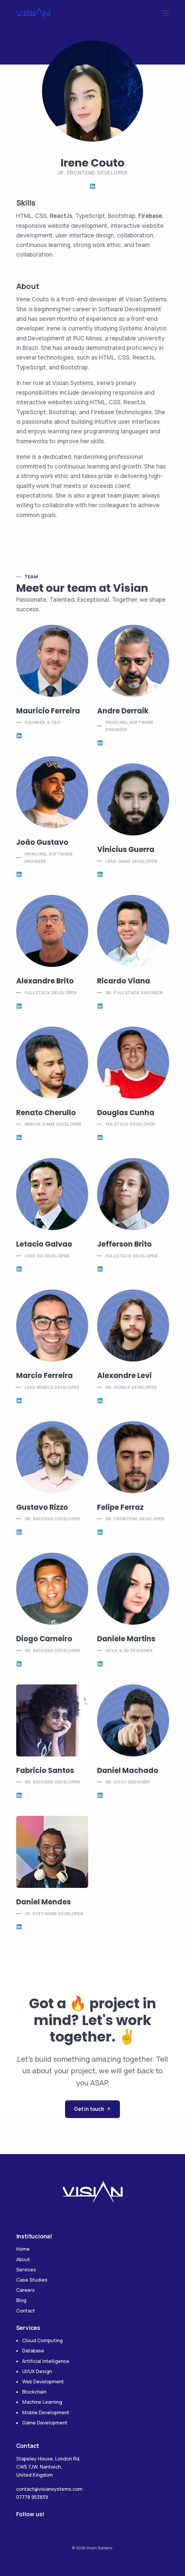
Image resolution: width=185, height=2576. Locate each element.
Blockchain (34, 2391)
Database (33, 2350)
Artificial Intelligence (45, 2361)
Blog (21, 2300)
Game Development (44, 2422)
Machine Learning (42, 2402)
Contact (25, 2310)
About (23, 2259)
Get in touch (92, 2109)
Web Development (43, 2381)
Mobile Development (45, 2412)
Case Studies (31, 2280)
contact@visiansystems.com (49, 2489)
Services (26, 2269)
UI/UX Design (37, 2371)
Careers (25, 2290)
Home (23, 2249)
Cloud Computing (42, 2340)
